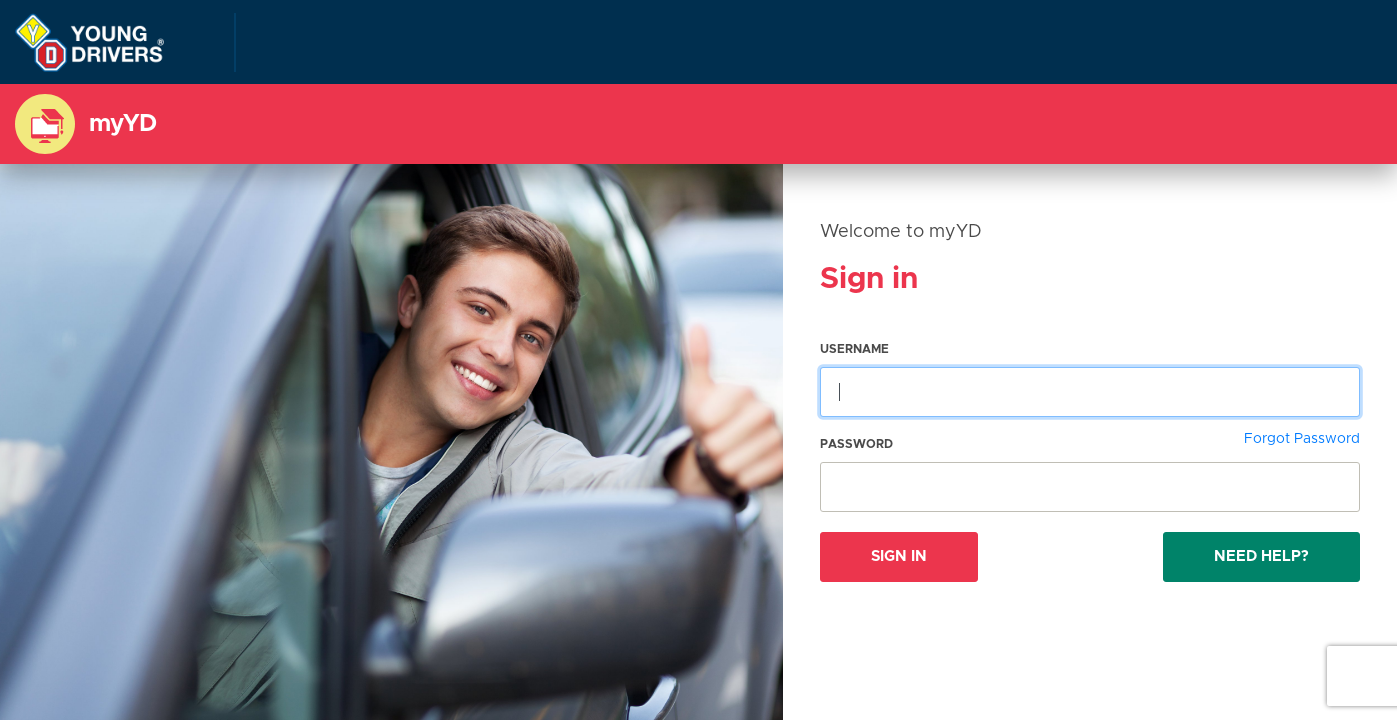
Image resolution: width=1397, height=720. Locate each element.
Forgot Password (1302, 439)
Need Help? (1261, 556)
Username (854, 349)
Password (856, 444)
